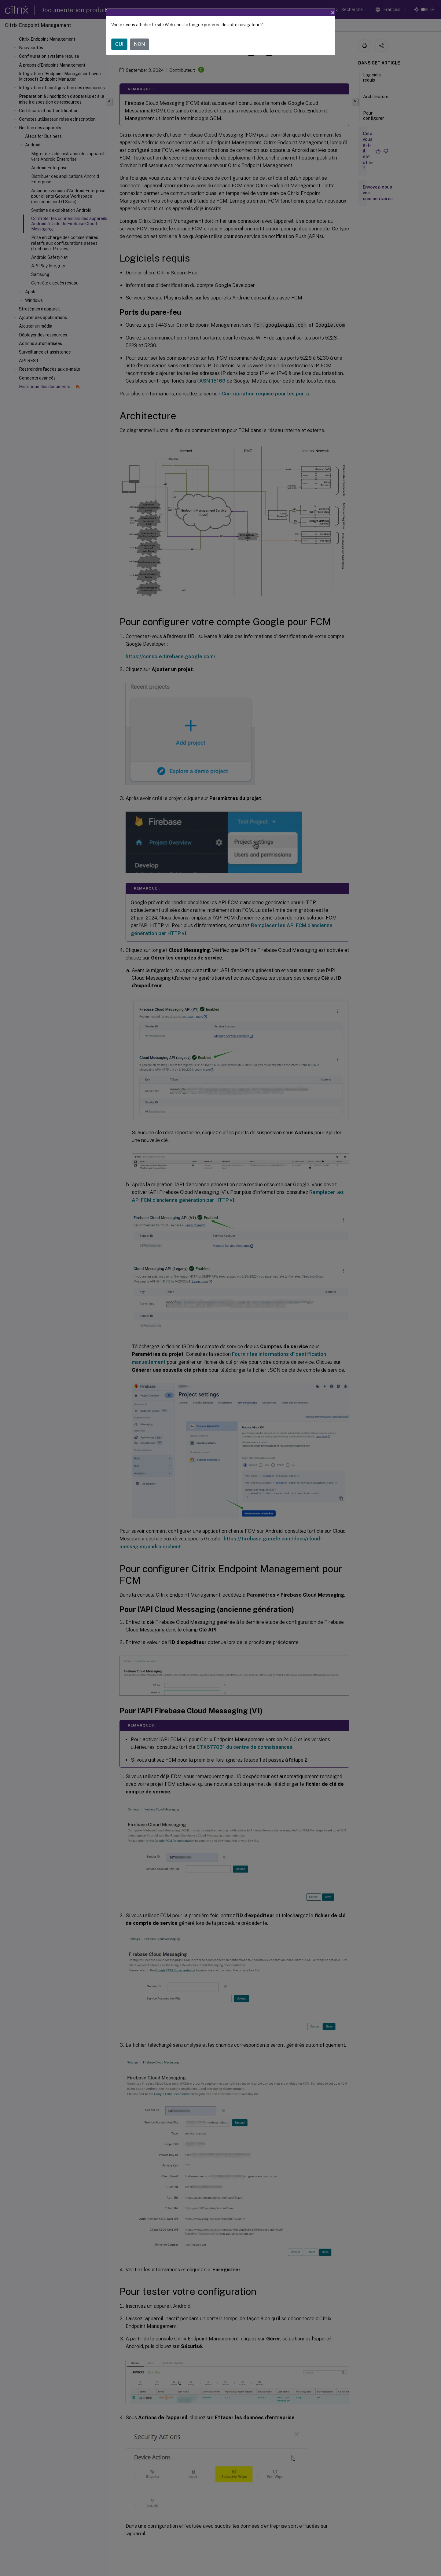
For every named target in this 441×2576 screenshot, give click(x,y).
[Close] (333, 12)
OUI (119, 44)
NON (139, 44)
